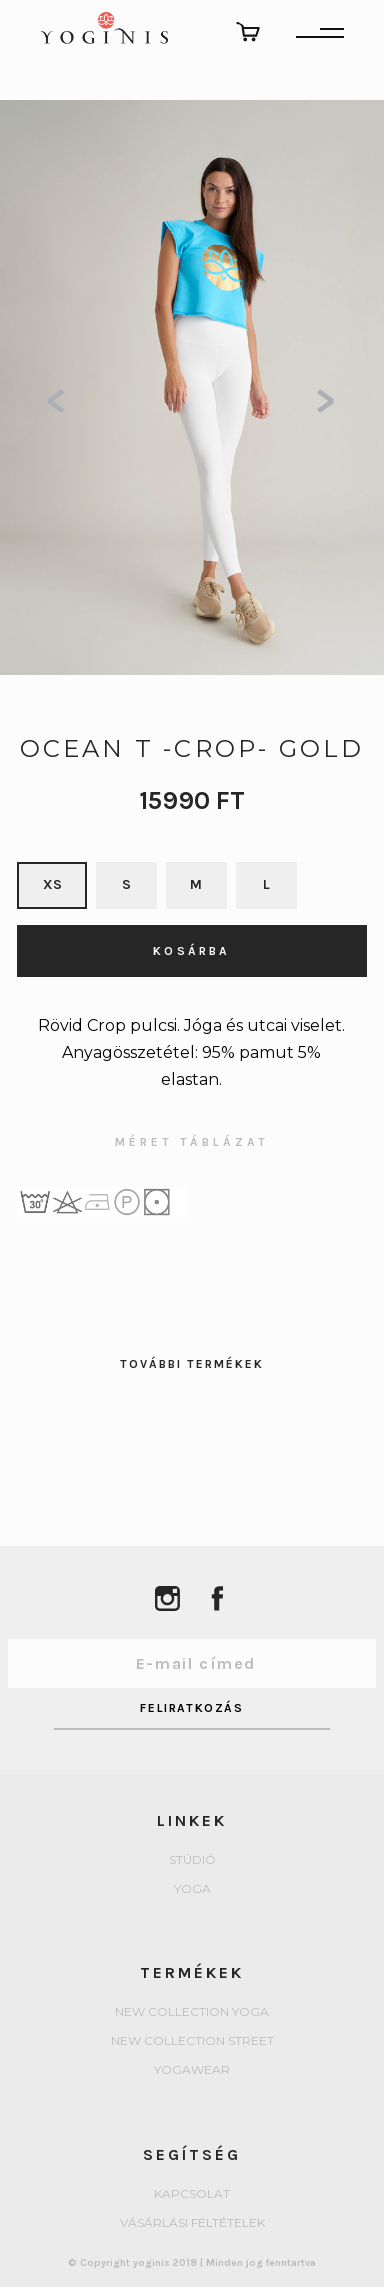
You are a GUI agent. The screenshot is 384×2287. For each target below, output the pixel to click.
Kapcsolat (192, 2194)
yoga (192, 1889)
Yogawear (192, 2070)
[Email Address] (192, 1663)
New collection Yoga (192, 2012)
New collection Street (192, 2041)
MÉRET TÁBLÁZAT (192, 1142)
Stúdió (192, 1860)
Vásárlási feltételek (192, 2223)
